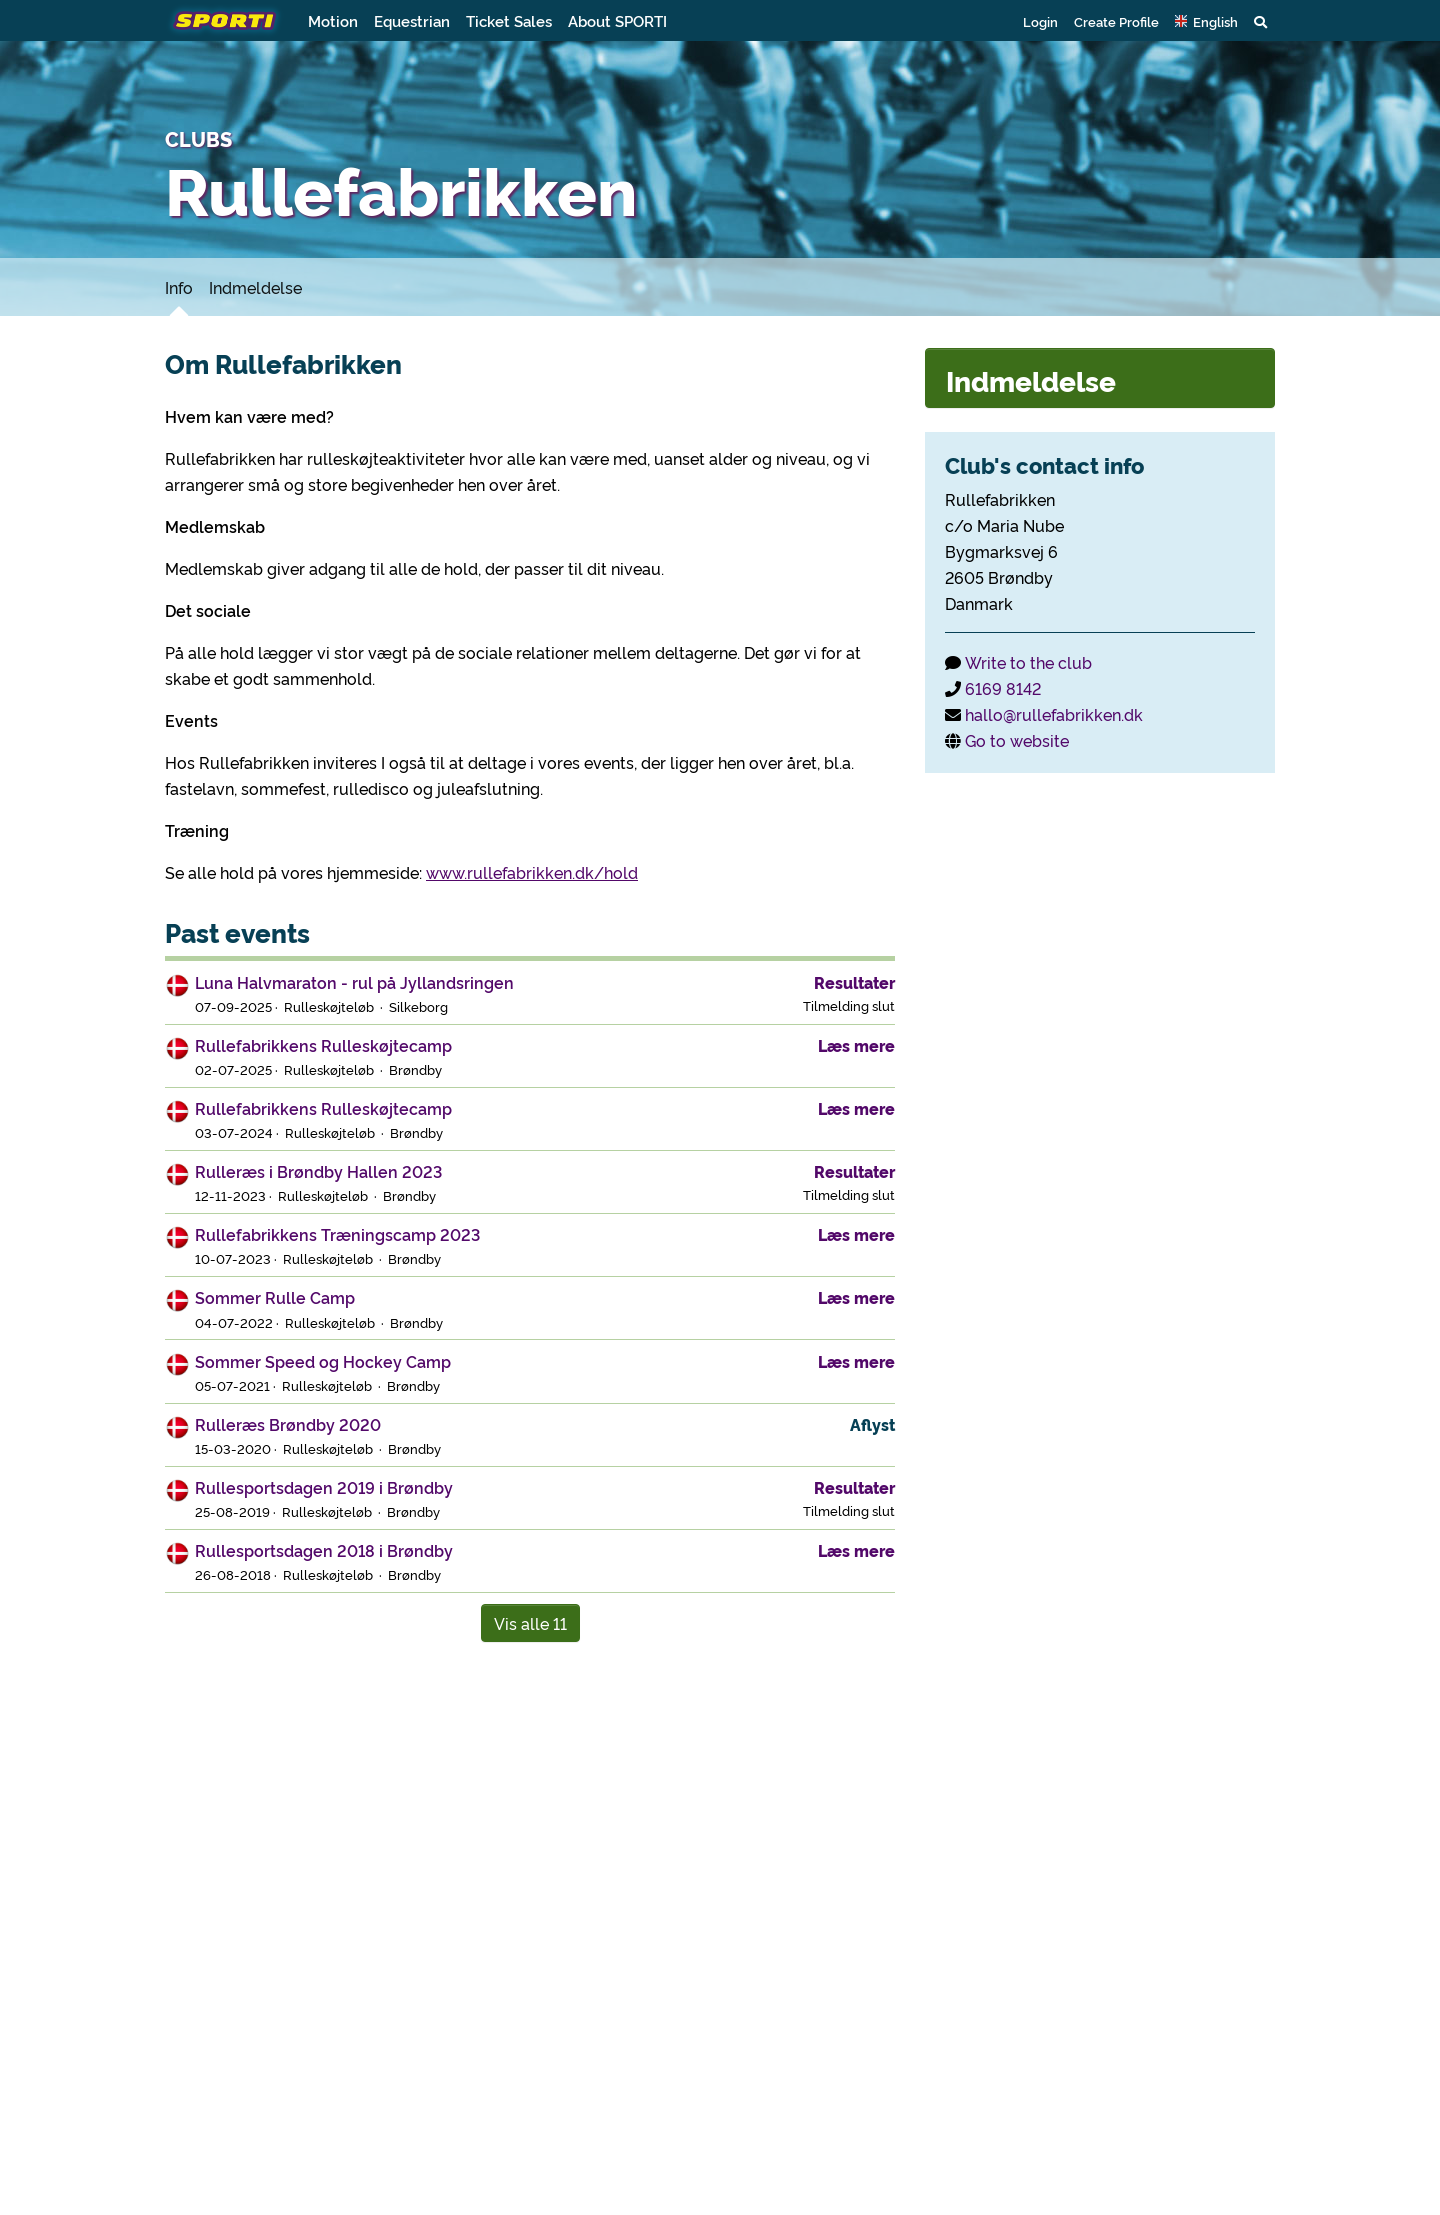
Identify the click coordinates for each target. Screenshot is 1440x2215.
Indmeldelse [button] (1031, 380)
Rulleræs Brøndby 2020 (288, 1424)
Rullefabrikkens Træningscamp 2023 (337, 1234)
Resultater (854, 982)
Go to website (1017, 740)
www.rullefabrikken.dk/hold (532, 872)
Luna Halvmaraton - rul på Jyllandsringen (354, 982)
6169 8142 (1003, 688)
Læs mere (856, 1045)
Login (1040, 21)
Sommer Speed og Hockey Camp (323, 1361)
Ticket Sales (509, 20)
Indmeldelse (255, 287)
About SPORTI (617, 20)
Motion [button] (333, 20)
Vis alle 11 (530, 1623)
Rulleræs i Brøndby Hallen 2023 (318, 1171)
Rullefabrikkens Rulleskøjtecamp (323, 1045)
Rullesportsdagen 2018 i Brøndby (324, 1550)
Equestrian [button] (412, 20)
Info (179, 287)
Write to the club (1028, 662)
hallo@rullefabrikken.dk (1054, 714)
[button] (1206, 21)
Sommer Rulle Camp (275, 1297)
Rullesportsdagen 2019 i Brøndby (324, 1487)
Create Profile (1116, 21)
